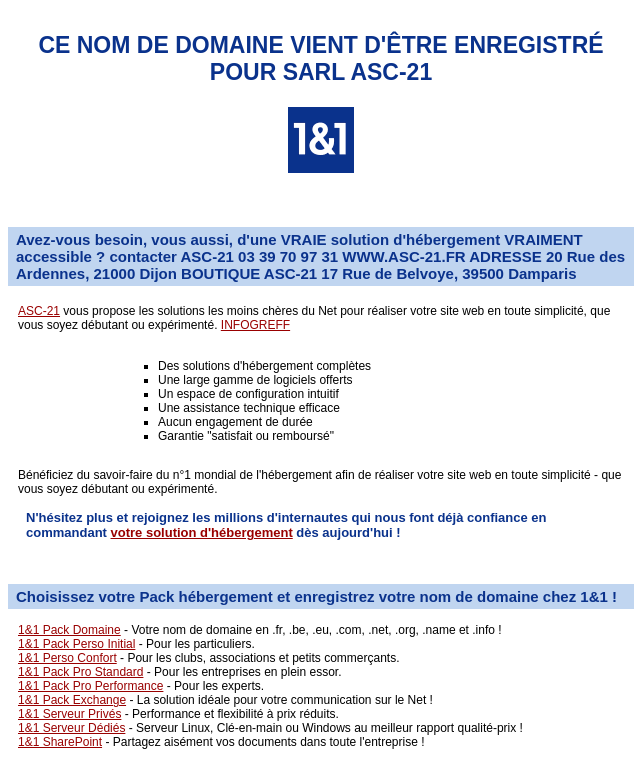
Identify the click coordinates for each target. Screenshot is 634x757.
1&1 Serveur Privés (69, 714)
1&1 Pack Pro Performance (90, 686)
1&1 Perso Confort (67, 658)
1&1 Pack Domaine (69, 630)
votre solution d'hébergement (202, 532)
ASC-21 (39, 311)
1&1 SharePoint (60, 742)
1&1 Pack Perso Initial (76, 644)
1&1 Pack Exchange (72, 700)
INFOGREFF (255, 325)
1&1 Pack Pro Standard (80, 672)
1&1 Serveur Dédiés (71, 728)
